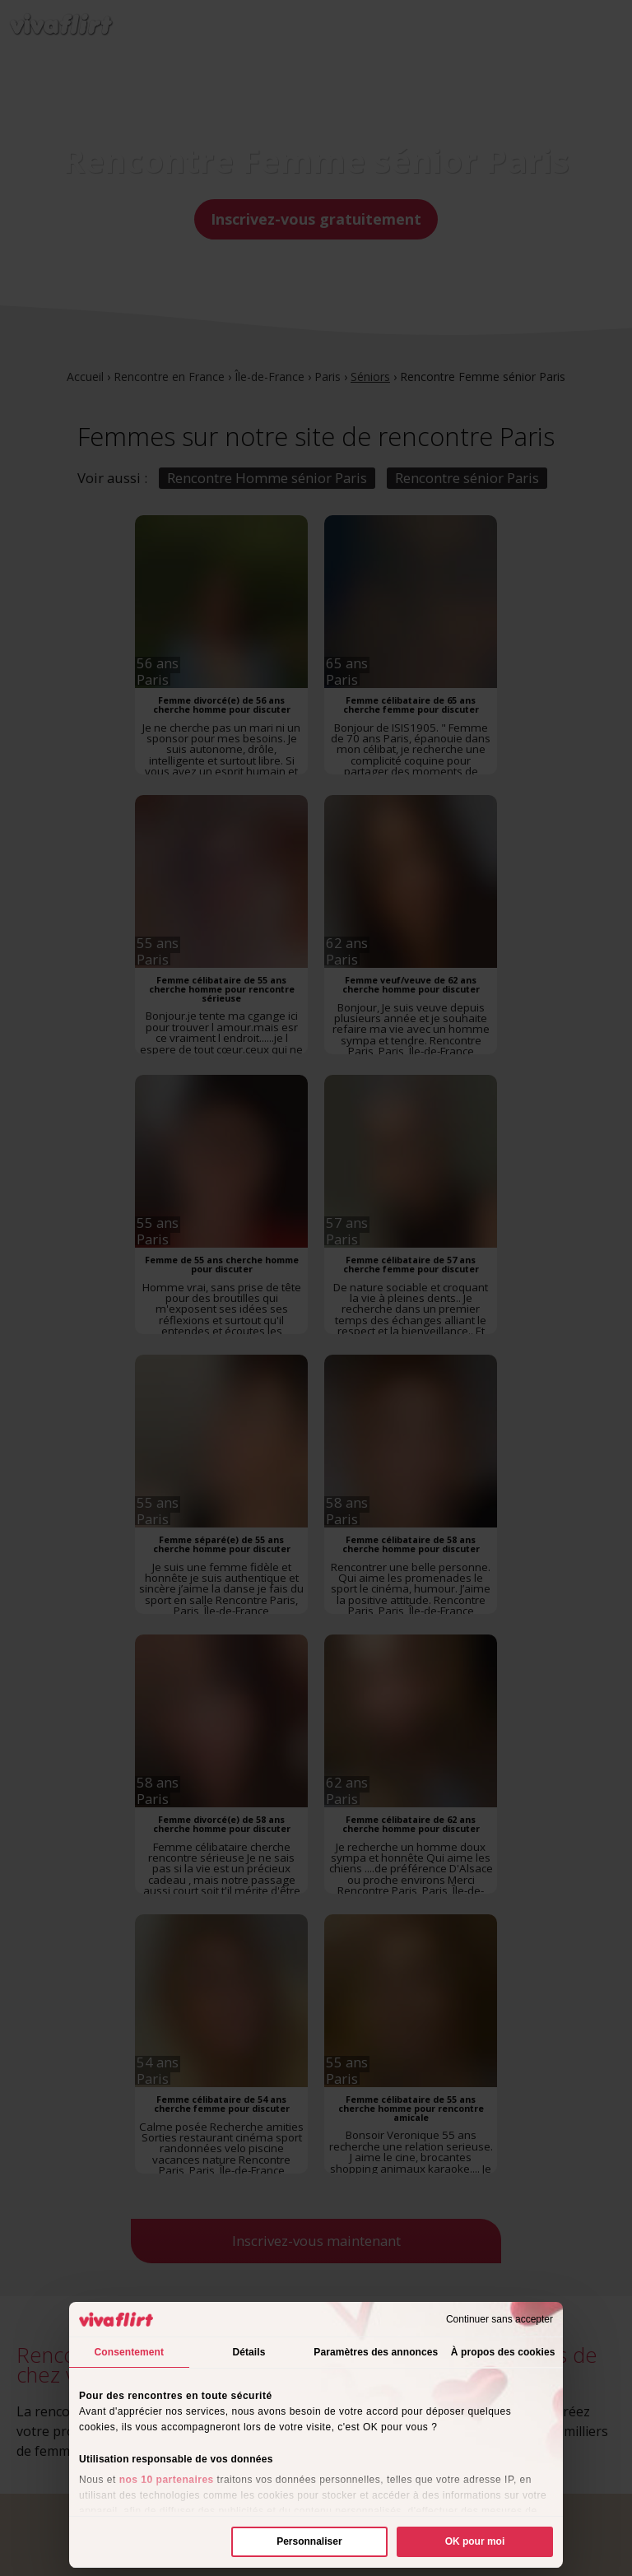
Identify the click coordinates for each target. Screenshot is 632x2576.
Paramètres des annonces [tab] (376, 2352)
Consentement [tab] (130, 2352)
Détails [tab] (248, 2352)
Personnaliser (309, 2541)
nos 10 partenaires (166, 2479)
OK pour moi (475, 2541)
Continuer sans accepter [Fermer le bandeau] (499, 2319)
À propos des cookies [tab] (503, 2352)
